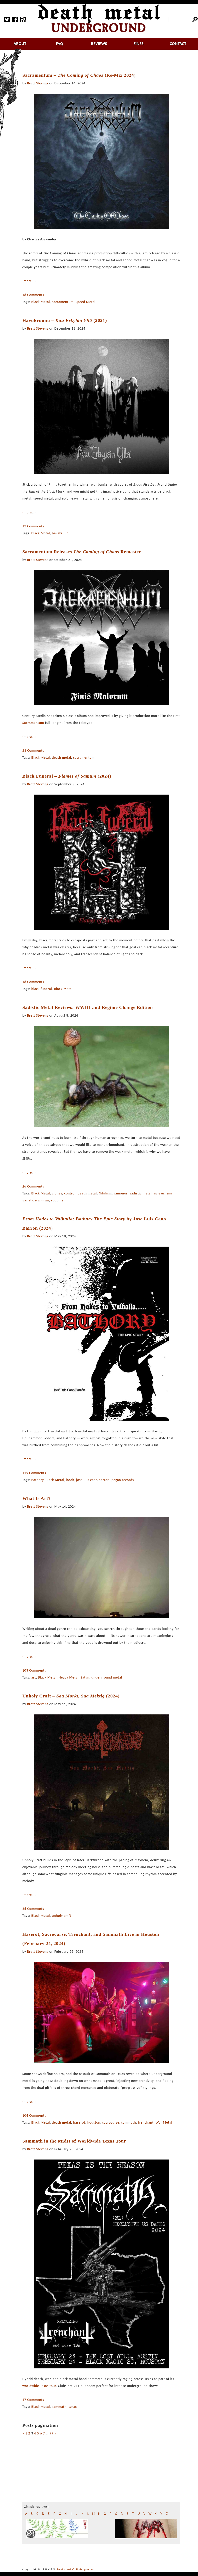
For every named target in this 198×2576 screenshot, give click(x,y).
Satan (84, 1677)
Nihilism (105, 1193)
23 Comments (33, 750)
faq (59, 43)
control (70, 1193)
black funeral (41, 989)
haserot (79, 2122)
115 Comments (34, 1473)
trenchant (146, 2122)
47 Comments (33, 2400)
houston (93, 2122)
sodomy (57, 1200)
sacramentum (62, 302)
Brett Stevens (37, 83)
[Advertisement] (103, 61)
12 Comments (33, 526)
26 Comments (33, 1186)
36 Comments (33, 1909)
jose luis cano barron (92, 1480)
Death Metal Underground (75, 2569)
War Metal (164, 2122)
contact (178, 43)
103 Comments (34, 1670)
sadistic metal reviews (147, 1193)
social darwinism (35, 1200)
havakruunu (61, 533)
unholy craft (61, 1916)
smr (169, 1193)
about (20, 43)
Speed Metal (85, 302)
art (33, 1677)
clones (57, 1193)
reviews (99, 43)
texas (73, 2407)
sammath (128, 2122)
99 (51, 2433)
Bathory (37, 1480)
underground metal (106, 1677)
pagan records (122, 1480)
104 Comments (34, 2115)
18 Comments (33, 295)
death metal (61, 757)
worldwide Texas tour (39, 2386)
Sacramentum (33, 723)
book (70, 1480)
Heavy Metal (69, 1677)
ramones (121, 1193)
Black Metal (40, 302)
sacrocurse (110, 2122)
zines (138, 43)
